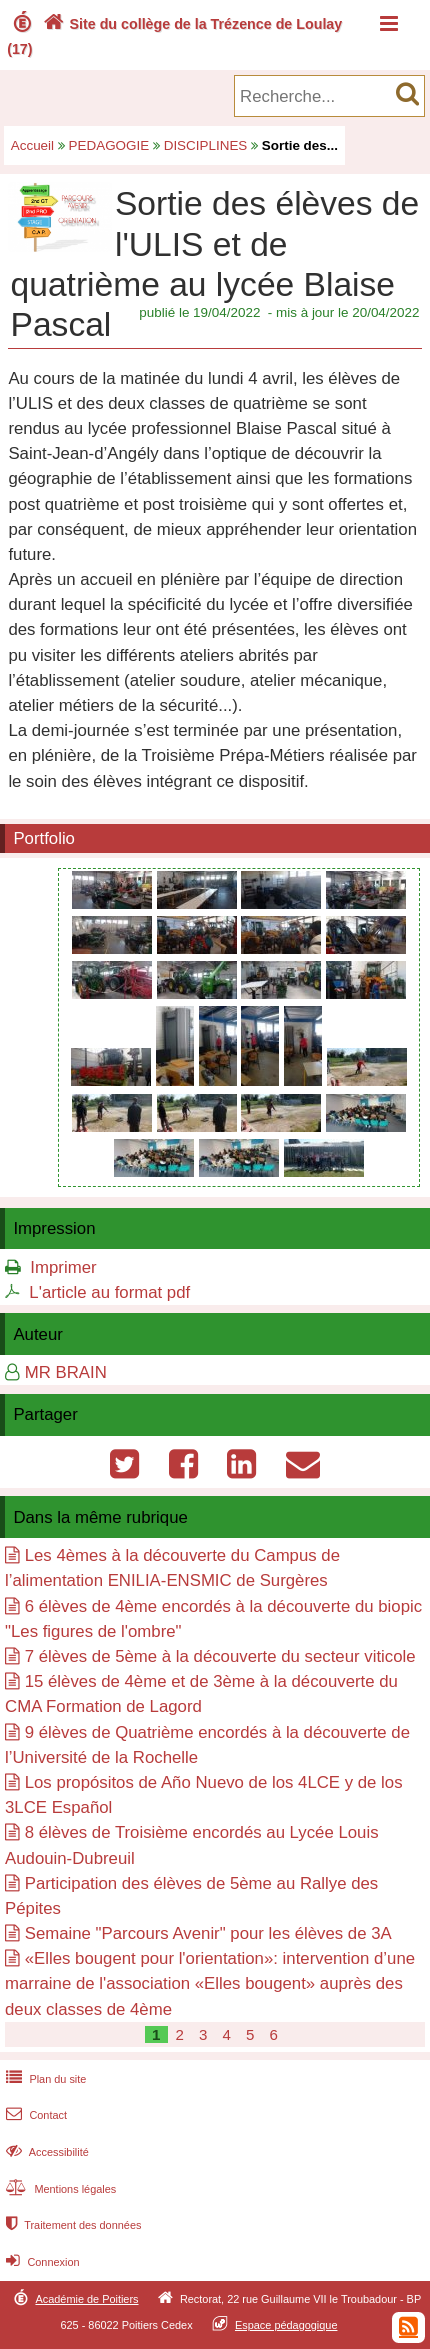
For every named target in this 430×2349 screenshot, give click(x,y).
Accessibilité (45, 2152)
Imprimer (63, 1267)
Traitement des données (71, 2225)
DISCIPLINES (206, 145)
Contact (34, 2115)
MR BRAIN (66, 1372)
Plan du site (44, 2079)
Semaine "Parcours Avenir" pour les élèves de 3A (208, 1933)
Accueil (32, 145)
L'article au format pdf (109, 1292)
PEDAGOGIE (109, 145)
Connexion (40, 2262)
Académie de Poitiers (86, 2299)
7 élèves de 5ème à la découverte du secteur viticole (220, 1656)
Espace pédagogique (286, 2325)
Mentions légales (59, 2189)
